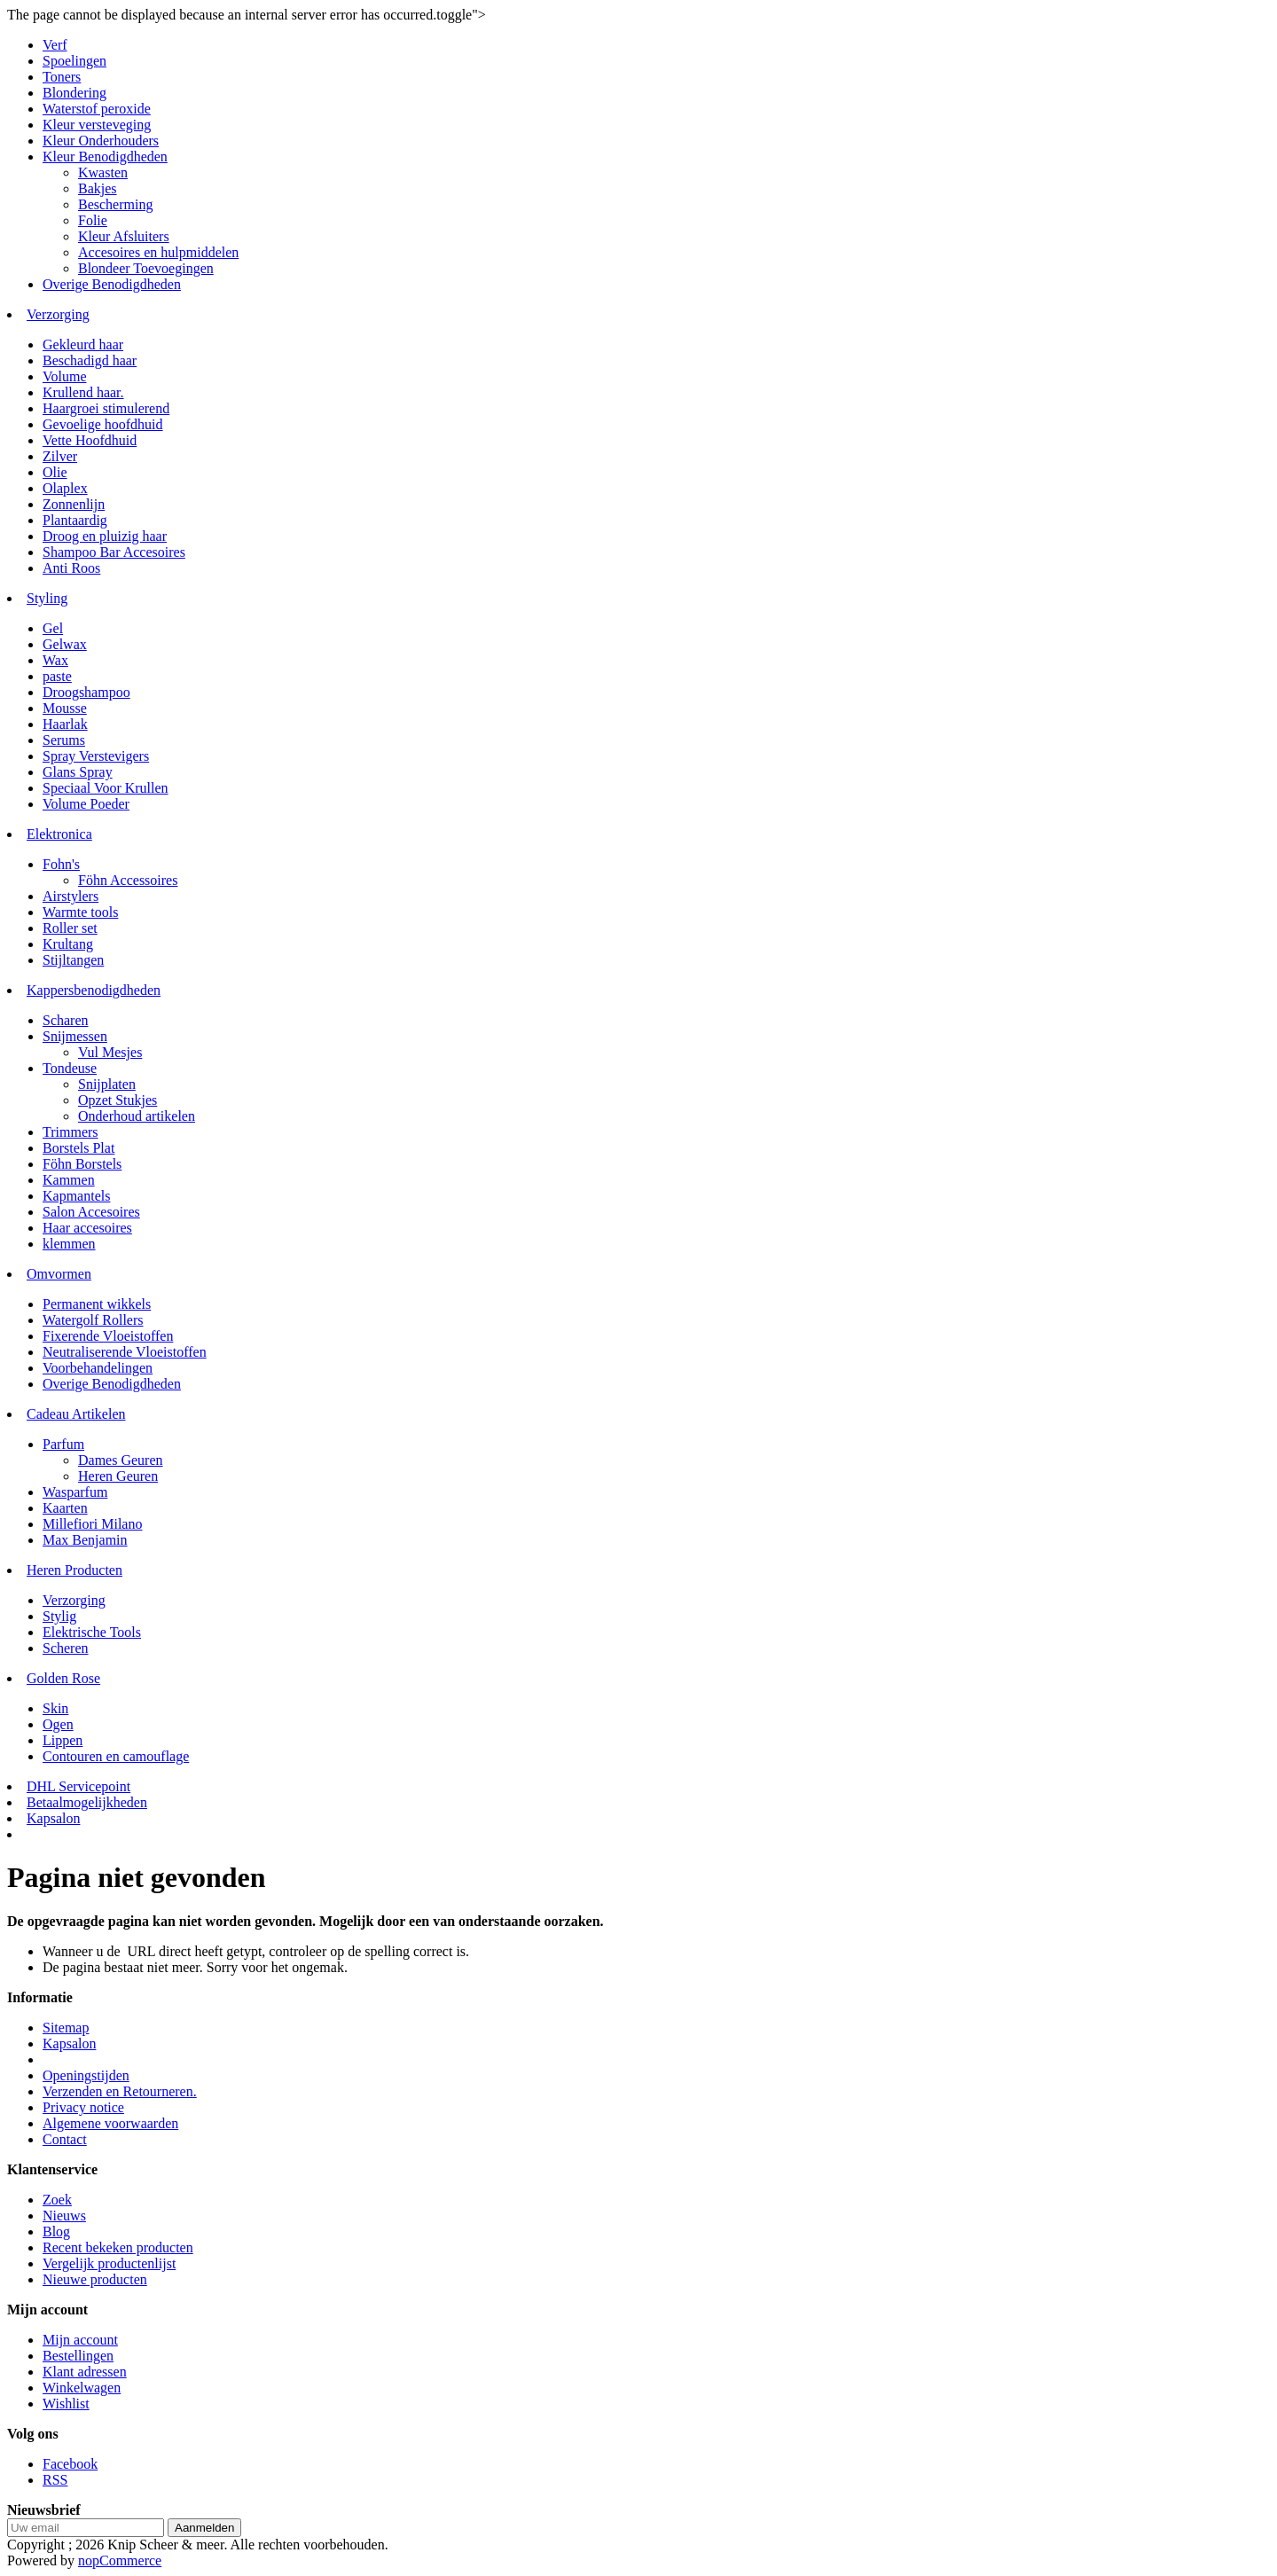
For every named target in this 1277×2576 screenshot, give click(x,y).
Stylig (59, 1616)
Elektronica (59, 834)
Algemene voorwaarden (110, 2123)
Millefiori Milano (92, 1523)
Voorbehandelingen (98, 1367)
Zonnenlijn (74, 504)
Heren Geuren (118, 1476)
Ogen (58, 1724)
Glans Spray (78, 771)
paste (57, 676)
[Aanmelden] (85, 2527)
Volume (64, 376)
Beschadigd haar (90, 360)
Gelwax (65, 644)
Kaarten (65, 1507)
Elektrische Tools (92, 1632)
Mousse (65, 708)
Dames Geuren (120, 1460)
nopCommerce (119, 2560)
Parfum (63, 1444)
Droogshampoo (86, 692)
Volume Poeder (86, 803)
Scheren (66, 1648)
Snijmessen (75, 1036)
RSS (55, 2479)
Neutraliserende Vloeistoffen (125, 1351)
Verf (55, 44)
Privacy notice (83, 2107)
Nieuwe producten (95, 2279)
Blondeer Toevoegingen (146, 268)
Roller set (70, 928)
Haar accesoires (87, 1227)
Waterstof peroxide (97, 108)
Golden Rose (63, 1678)
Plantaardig (75, 520)
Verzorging (58, 314)
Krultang (68, 943)
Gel (53, 628)
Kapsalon (53, 1818)
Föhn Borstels (82, 1163)
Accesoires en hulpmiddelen (158, 252)
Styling (47, 598)
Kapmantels (76, 1195)
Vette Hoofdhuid (90, 440)
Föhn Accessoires (127, 880)
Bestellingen (78, 2355)
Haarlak (65, 724)
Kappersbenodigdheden (94, 990)
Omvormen (59, 1273)
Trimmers (70, 1131)
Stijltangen (73, 959)
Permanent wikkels (97, 1303)
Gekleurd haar (83, 344)
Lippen (62, 1740)
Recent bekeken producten (118, 2247)
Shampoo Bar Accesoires (114, 552)
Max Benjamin (85, 1539)
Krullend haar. (83, 392)
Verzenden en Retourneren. (120, 2091)
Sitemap (66, 2027)
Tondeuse (70, 1068)
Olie (55, 472)
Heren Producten (74, 1570)
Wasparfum (75, 1491)
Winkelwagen (82, 2387)
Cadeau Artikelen (76, 1413)
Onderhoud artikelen (136, 1116)
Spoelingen (74, 60)
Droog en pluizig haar (105, 536)
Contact (65, 2139)
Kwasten (103, 172)
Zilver (60, 456)
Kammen (69, 1179)
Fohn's (61, 864)
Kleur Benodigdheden (105, 156)
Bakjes (97, 188)
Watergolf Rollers (93, 1319)
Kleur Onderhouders (101, 140)
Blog (56, 2231)
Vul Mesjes (110, 1052)
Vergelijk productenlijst (109, 2263)
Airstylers (70, 896)
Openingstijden (86, 2075)
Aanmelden (204, 2527)
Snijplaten (107, 1084)
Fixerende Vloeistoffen (108, 1335)
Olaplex (65, 488)
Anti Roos (71, 567)
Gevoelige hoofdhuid (103, 424)
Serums (64, 740)
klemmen (69, 1243)
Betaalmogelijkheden (87, 1802)
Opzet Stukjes (117, 1100)
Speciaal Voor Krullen (105, 787)
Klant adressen (85, 2371)
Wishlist (66, 2403)
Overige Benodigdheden (112, 284)
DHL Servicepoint (78, 1786)
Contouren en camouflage (116, 1756)
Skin (55, 1708)
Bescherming (115, 204)
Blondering (74, 92)
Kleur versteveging (97, 124)
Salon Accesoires (91, 1211)
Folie (92, 220)
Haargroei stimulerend (106, 408)
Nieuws (64, 2215)
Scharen (66, 1020)
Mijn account (80, 2339)
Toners (62, 76)
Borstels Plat (78, 1147)
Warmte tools (80, 912)
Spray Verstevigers (96, 755)
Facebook (70, 2463)
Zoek (57, 2199)
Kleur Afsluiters (123, 236)
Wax (55, 660)
